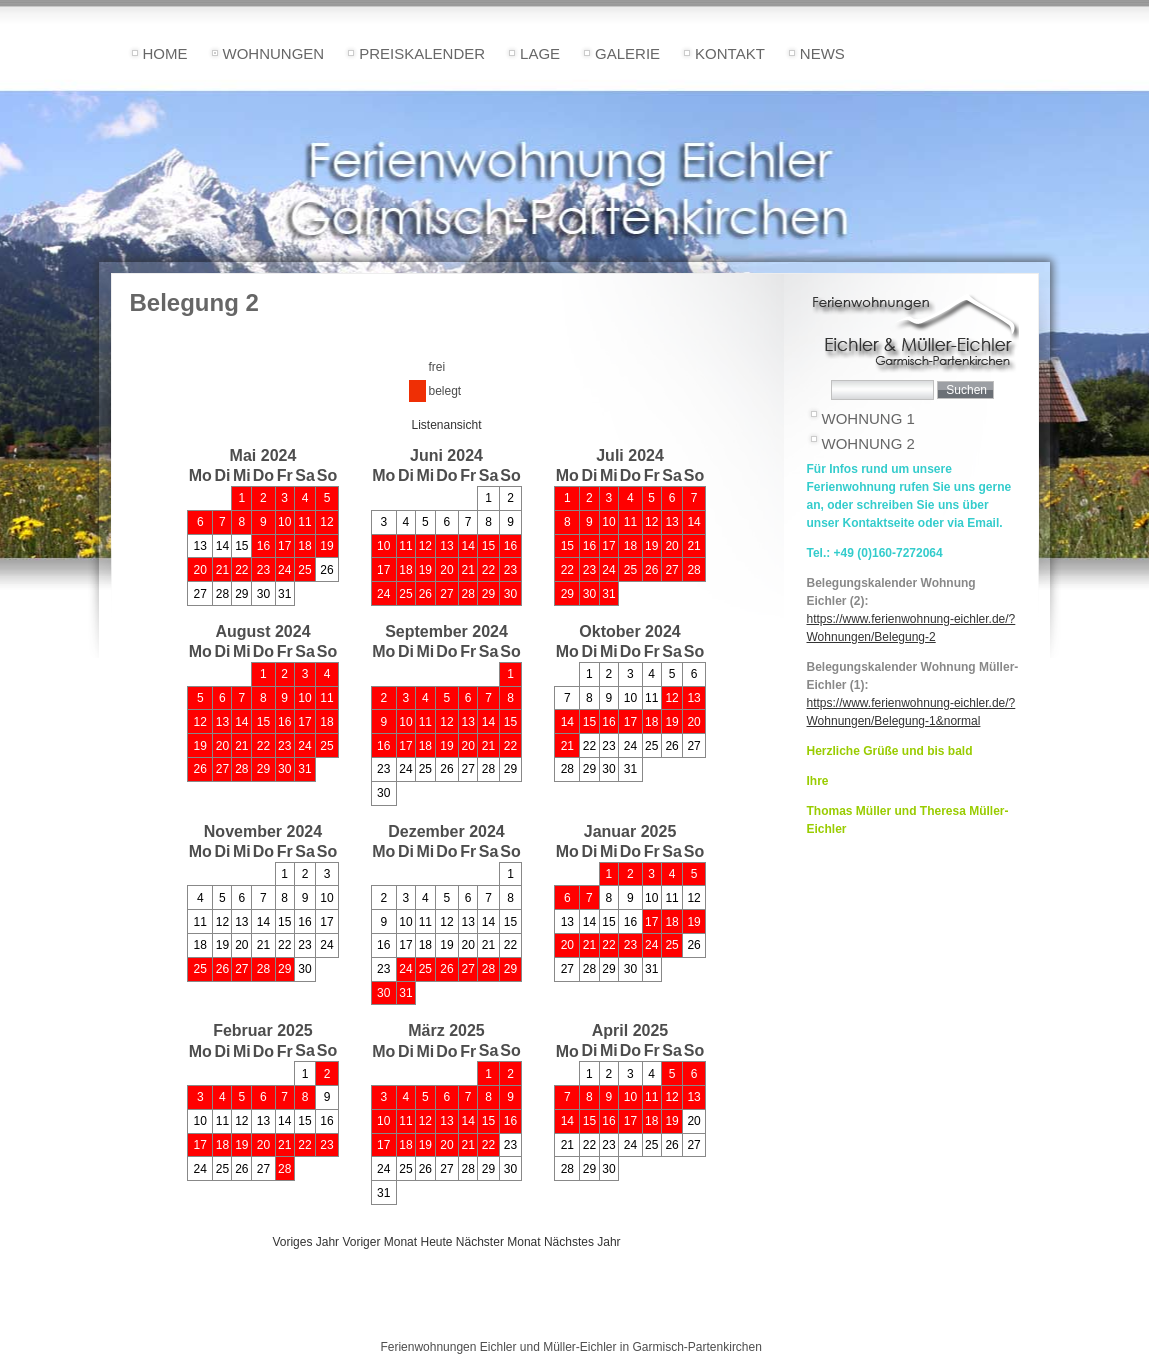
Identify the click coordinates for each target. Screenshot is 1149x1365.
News (822, 53)
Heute (436, 1242)
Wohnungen (274, 53)
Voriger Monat (379, 1242)
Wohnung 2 (868, 443)
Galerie (627, 53)
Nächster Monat (498, 1242)
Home (165, 53)
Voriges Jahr (305, 1242)
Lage (540, 53)
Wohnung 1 (868, 418)
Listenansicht (446, 425)
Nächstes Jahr (582, 1242)
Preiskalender (422, 53)
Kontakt (730, 53)
